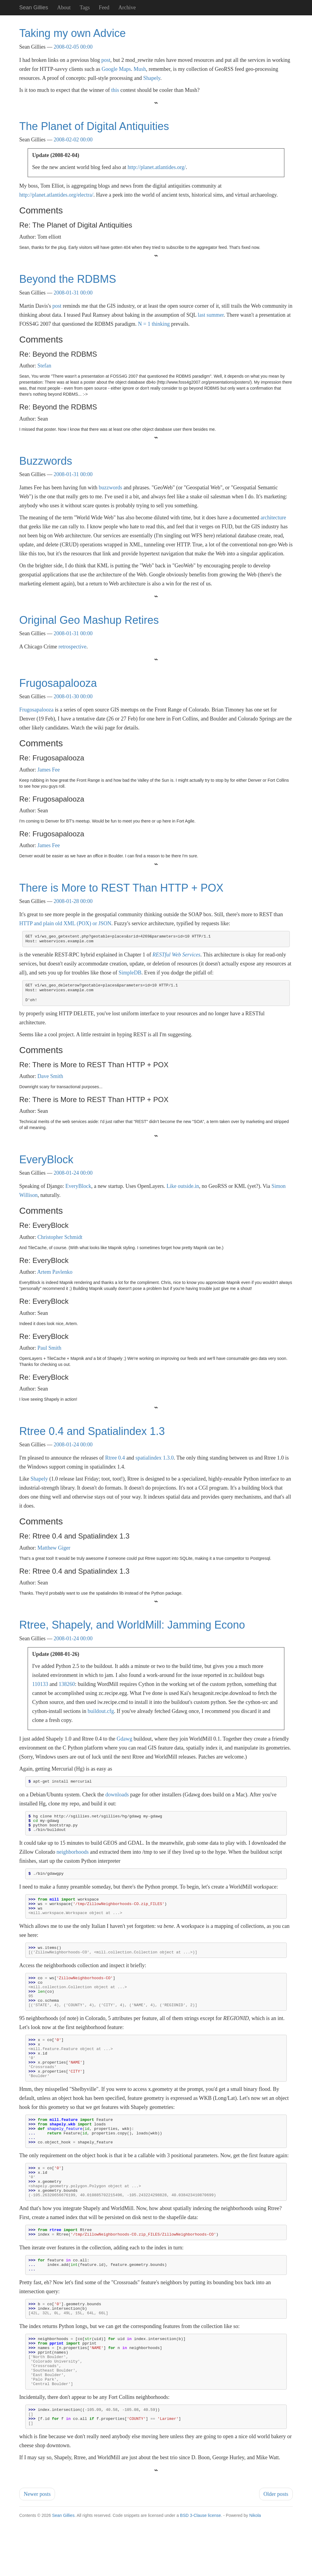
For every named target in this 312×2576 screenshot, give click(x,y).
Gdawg (124, 1739)
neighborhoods (73, 1856)
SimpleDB (129, 973)
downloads (117, 1795)
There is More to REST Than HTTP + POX (121, 888)
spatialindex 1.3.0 (155, 1458)
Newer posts (37, 2552)
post (105, 60)
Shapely (151, 78)
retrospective (72, 647)
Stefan (44, 366)
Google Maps (116, 69)
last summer (211, 315)
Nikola (255, 2573)
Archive (127, 8)
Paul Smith (50, 1348)
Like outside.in (183, 1186)
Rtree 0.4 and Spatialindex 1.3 (92, 1431)
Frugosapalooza (58, 683)
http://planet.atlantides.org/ (156, 167)
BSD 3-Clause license (200, 2573)
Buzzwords (45, 461)
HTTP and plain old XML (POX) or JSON (65, 923)
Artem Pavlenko (54, 1272)
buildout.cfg (100, 1711)
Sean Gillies (63, 2573)
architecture (273, 518)
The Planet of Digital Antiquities (94, 126)
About (64, 8)
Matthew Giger (54, 1548)
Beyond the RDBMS (67, 279)
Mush (139, 69)
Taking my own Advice (72, 33)
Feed (104, 8)
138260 (67, 1684)
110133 (40, 1684)
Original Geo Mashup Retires (89, 620)
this (115, 90)
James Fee (49, 770)
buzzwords (110, 488)
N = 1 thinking (154, 324)
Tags (85, 8)
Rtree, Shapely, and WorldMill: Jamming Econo (132, 1625)
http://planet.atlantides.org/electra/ (56, 195)
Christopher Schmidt (60, 1237)
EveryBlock (46, 1159)
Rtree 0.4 (115, 1458)
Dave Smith (50, 1076)
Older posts (276, 2552)
